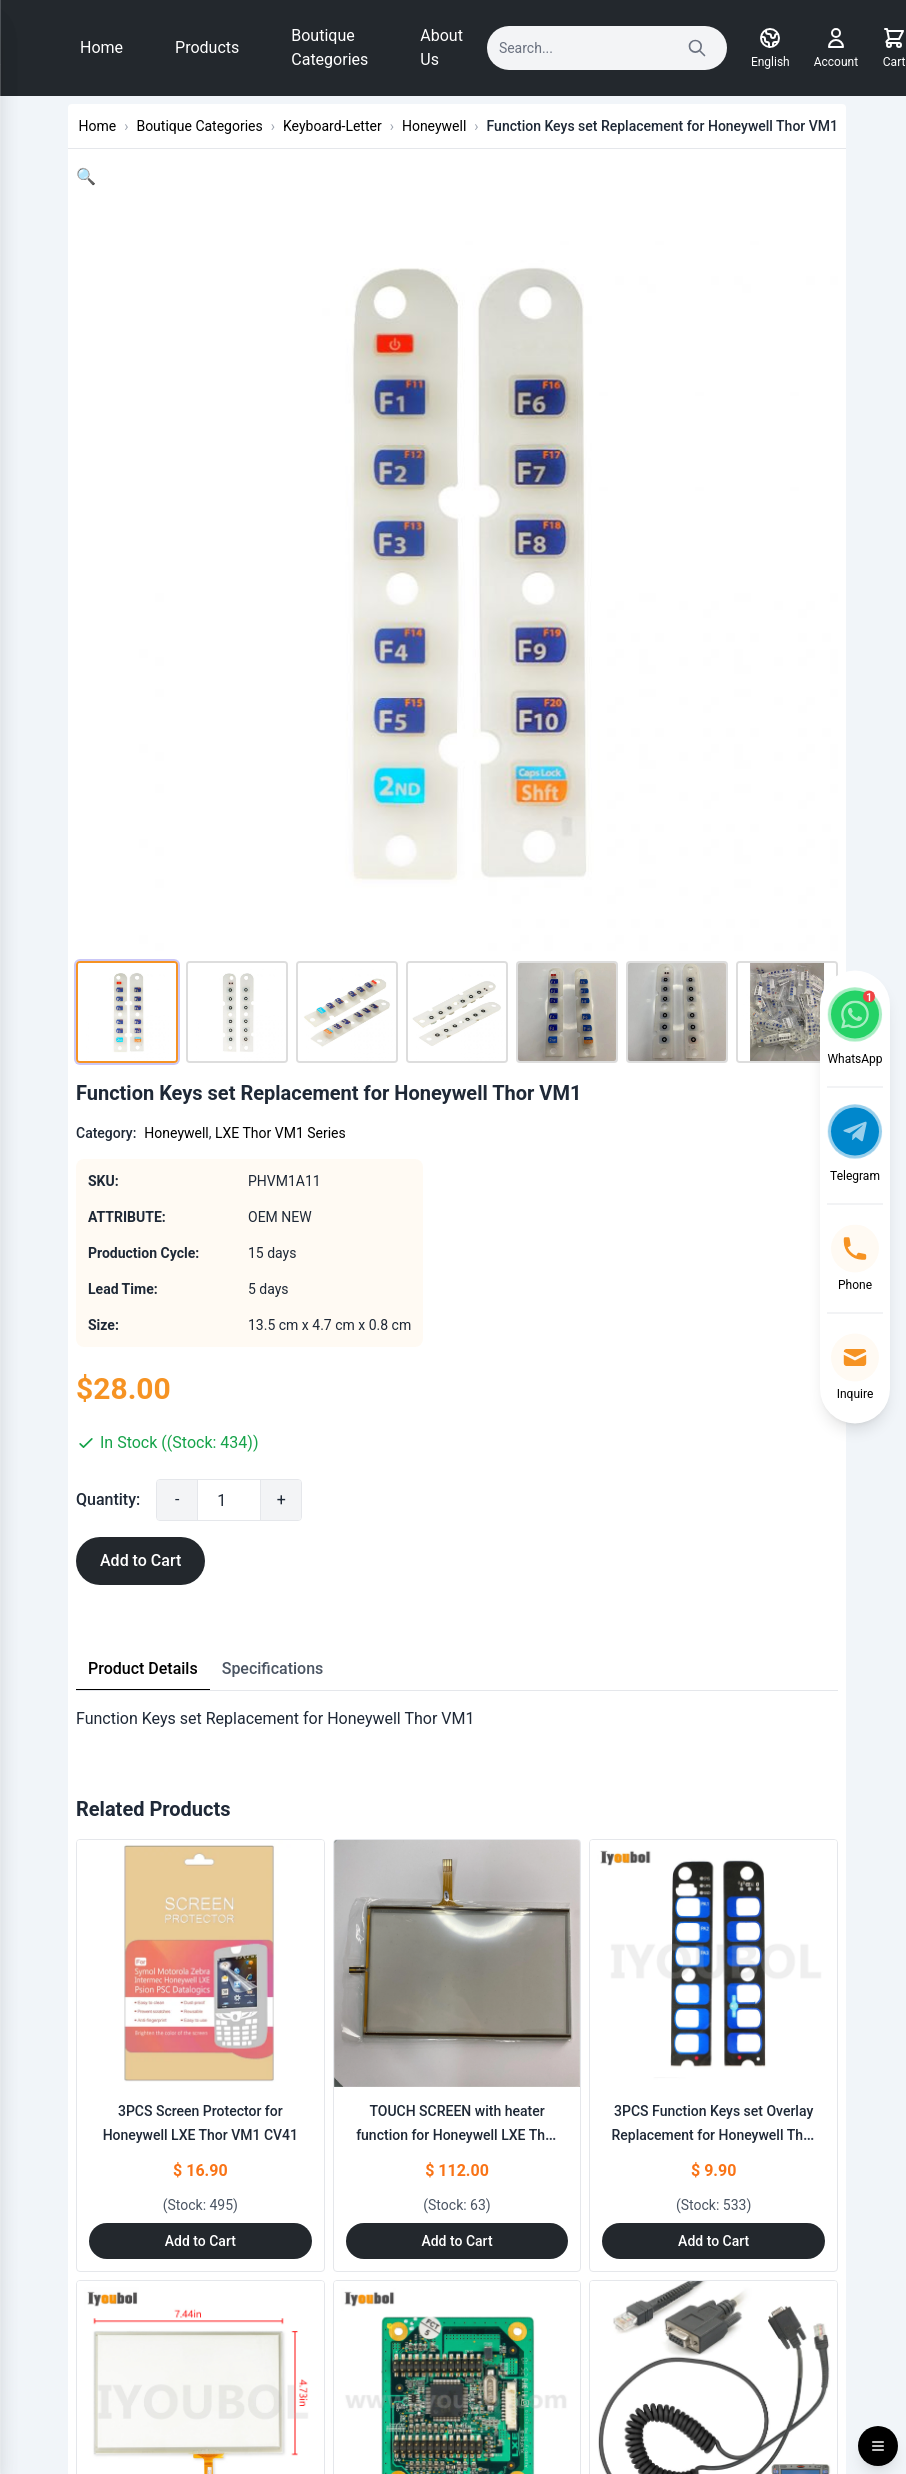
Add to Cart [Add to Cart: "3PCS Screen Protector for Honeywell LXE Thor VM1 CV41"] (200, 2241)
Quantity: (108, 1499)
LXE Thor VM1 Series (280, 1133)
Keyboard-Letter (332, 126)
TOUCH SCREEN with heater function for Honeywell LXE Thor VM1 (457, 2135)
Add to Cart (140, 1560)
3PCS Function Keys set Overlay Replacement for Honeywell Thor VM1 (713, 2135)
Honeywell (434, 126)
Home (101, 47)
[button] (86, 176)
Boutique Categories (329, 47)
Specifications (273, 1668)
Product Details (143, 1668)
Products (207, 47)
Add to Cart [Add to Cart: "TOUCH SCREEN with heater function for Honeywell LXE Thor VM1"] (456, 2241)
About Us (441, 47)
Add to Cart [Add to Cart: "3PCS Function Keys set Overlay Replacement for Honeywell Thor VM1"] (713, 2241)
